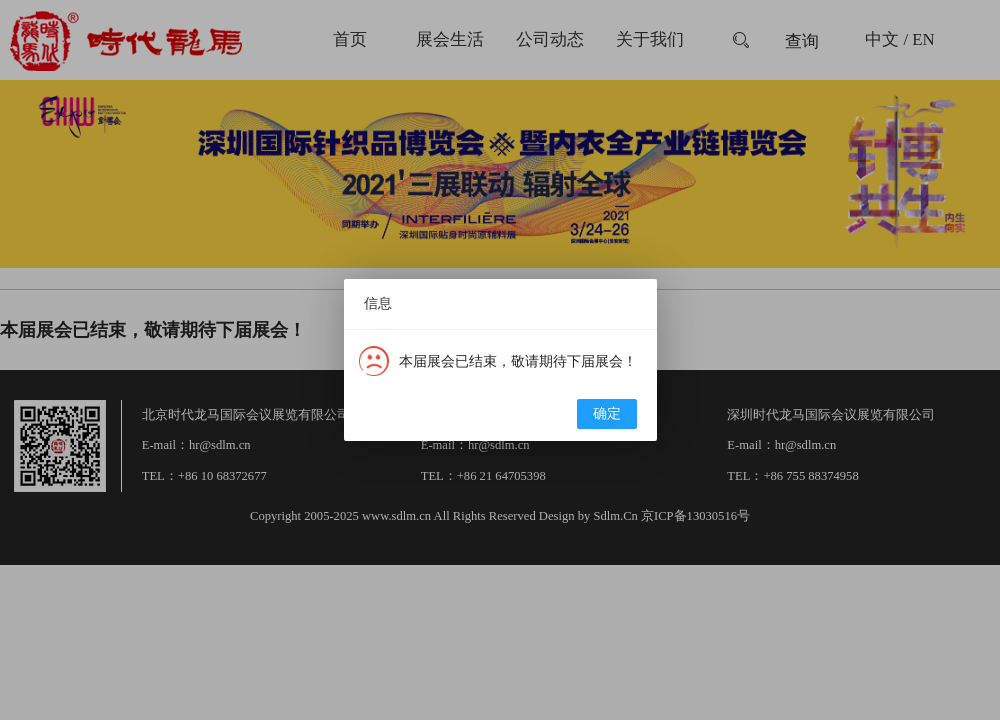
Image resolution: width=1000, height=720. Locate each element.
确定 (607, 413)
